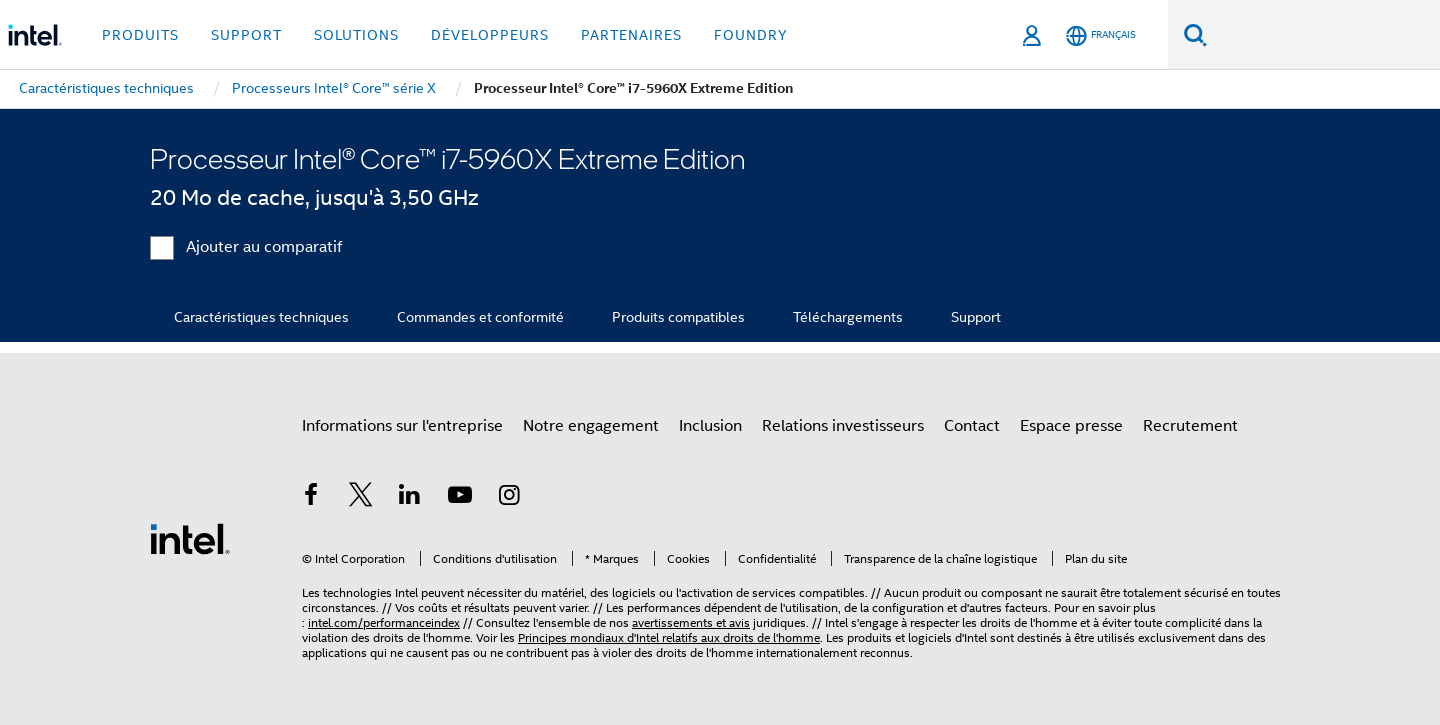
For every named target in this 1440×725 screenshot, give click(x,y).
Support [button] (246, 35)
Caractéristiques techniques (261, 317)
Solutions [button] (356, 35)
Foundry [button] (751, 35)
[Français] (1101, 35)
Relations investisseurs (843, 426)
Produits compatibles (678, 317)
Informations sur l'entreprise (402, 426)
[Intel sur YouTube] (460, 498)
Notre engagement (591, 426)
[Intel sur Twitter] (361, 498)
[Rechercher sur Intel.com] (1323, 35)
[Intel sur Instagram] (509, 498)
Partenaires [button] (631, 35)
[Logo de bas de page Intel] (190, 538)
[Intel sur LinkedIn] (410, 498)
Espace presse (1071, 426)
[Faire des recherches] (1195, 34)
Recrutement (1190, 426)
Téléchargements (848, 317)
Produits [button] (140, 35)
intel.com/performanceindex (384, 622)
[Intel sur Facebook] (311, 498)
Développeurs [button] (490, 35)
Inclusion (710, 426)
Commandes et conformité (480, 317)
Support (976, 317)
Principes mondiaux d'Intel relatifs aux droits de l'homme (669, 637)
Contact (972, 426)
